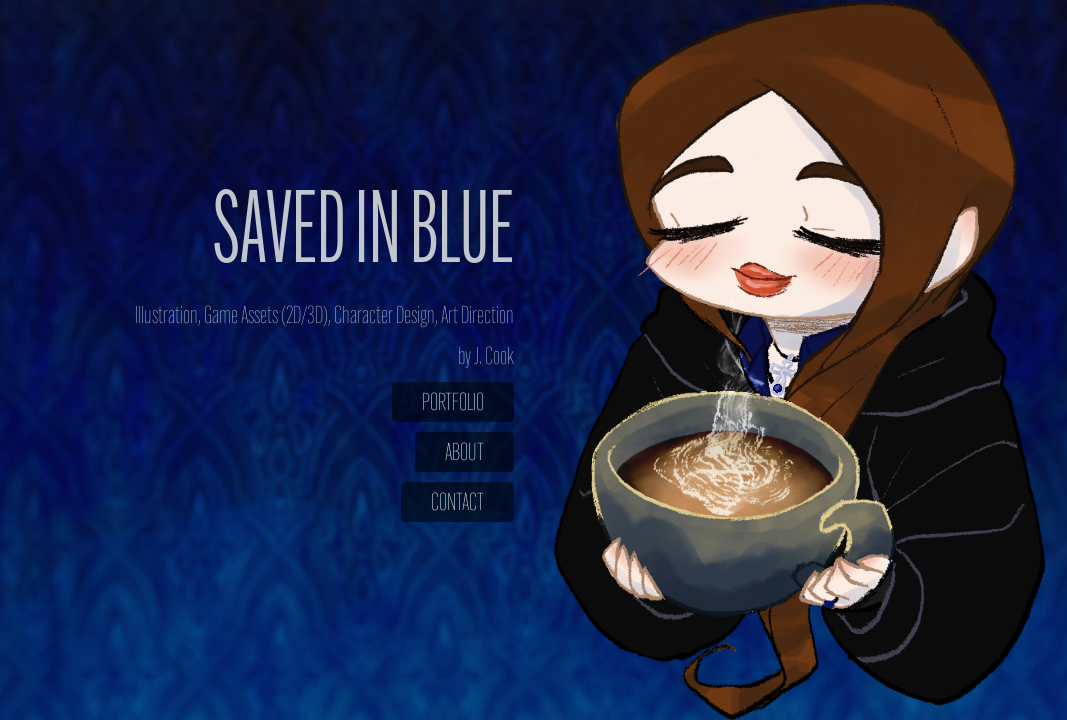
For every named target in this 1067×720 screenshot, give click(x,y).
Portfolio (453, 402)
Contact (457, 502)
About (464, 452)
